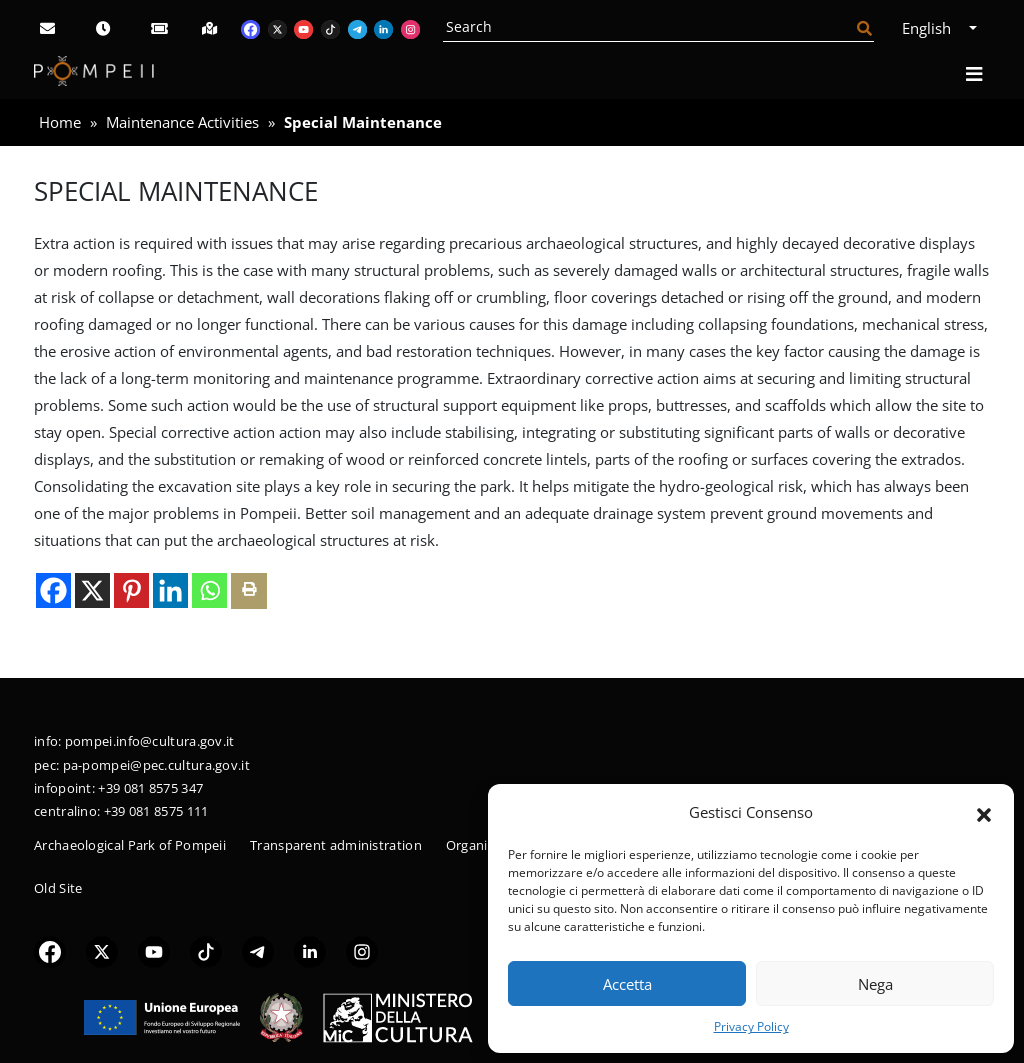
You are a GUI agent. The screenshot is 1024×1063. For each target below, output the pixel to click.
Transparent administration (336, 845)
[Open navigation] (973, 74)
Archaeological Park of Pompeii (130, 845)
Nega (875, 984)
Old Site (58, 888)
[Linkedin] (170, 590)
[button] (984, 813)
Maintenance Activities (182, 122)
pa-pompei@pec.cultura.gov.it (156, 765)
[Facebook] (53, 590)
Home (60, 122)
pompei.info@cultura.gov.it (150, 741)
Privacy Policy (751, 1026)
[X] (92, 590)
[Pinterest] (131, 590)
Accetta (627, 984)
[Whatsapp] (209, 590)
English (933, 28)
